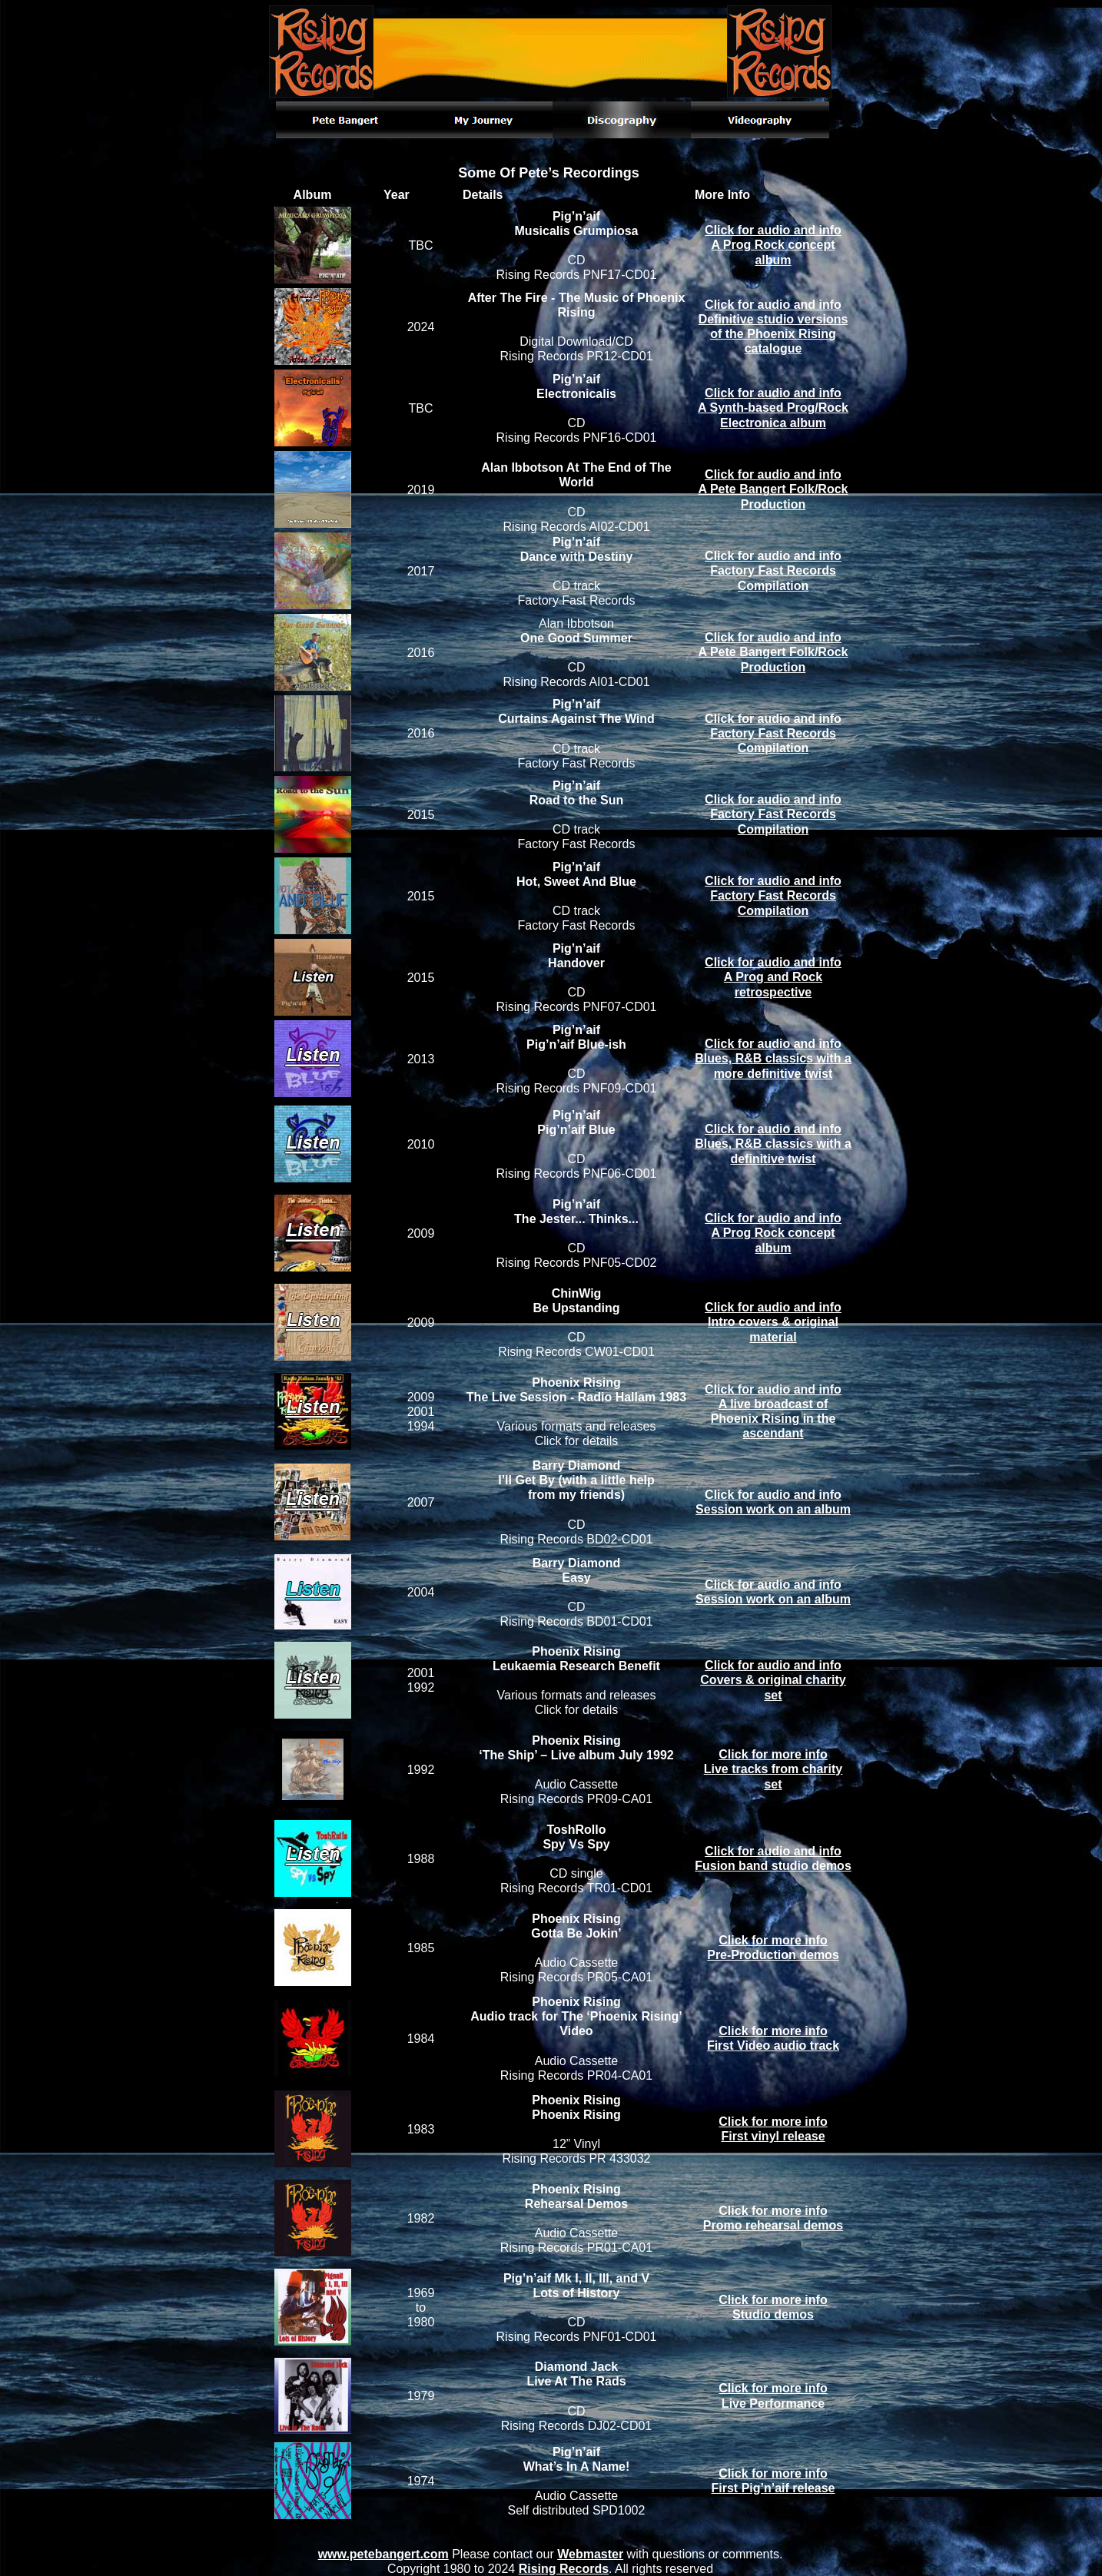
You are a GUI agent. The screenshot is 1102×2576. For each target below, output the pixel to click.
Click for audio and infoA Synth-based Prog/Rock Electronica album (773, 407)
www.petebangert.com (383, 2554)
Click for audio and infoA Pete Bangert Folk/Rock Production (773, 489)
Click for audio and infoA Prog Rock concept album (773, 245)
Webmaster (590, 2554)
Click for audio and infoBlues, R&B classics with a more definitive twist (773, 1058)
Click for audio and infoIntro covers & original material (773, 1322)
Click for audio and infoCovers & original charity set (772, 1680)
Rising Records (564, 2568)
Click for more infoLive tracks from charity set (773, 1769)
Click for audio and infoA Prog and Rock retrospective (773, 977)
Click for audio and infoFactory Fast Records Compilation (773, 570)
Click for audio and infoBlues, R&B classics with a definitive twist (773, 1143)
